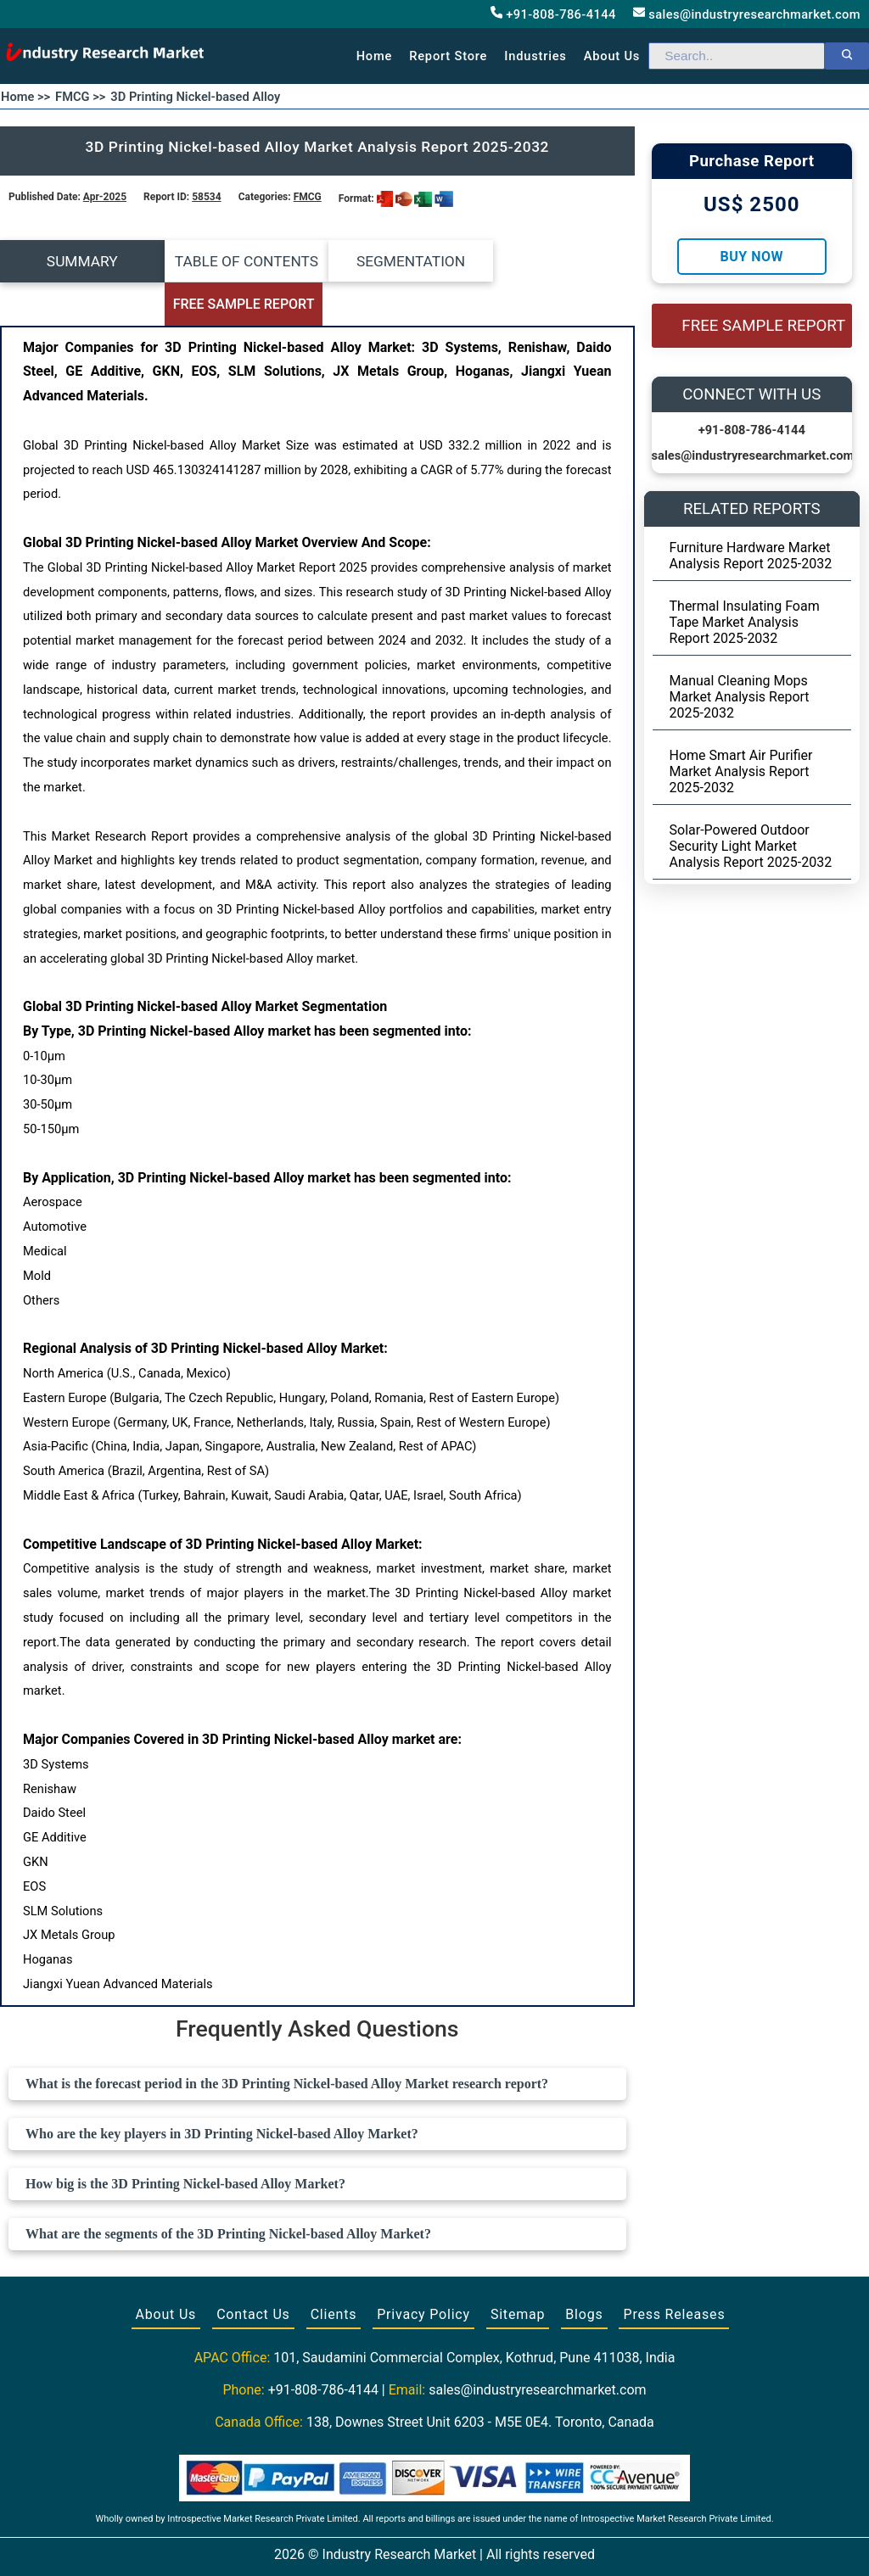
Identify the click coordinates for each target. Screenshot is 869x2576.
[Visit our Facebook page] (401, 2543)
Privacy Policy (423, 2272)
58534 (206, 197)
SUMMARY (79, 261)
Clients (334, 2272)
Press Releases (674, 2272)
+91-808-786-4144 (553, 14)
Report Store (448, 56)
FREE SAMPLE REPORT (555, 262)
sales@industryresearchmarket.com (747, 14)
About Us (166, 2272)
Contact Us (253, 2272)
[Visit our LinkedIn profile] (465, 2543)
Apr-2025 (104, 197)
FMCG (308, 197)
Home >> (25, 96)
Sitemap (518, 2272)
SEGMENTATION (396, 261)
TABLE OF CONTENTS (238, 261)
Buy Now (751, 257)
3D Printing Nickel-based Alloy (195, 96)
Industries (535, 56)
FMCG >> (80, 96)
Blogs (584, 2272)
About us (612, 56)
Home (374, 56)
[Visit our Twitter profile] (433, 2543)
